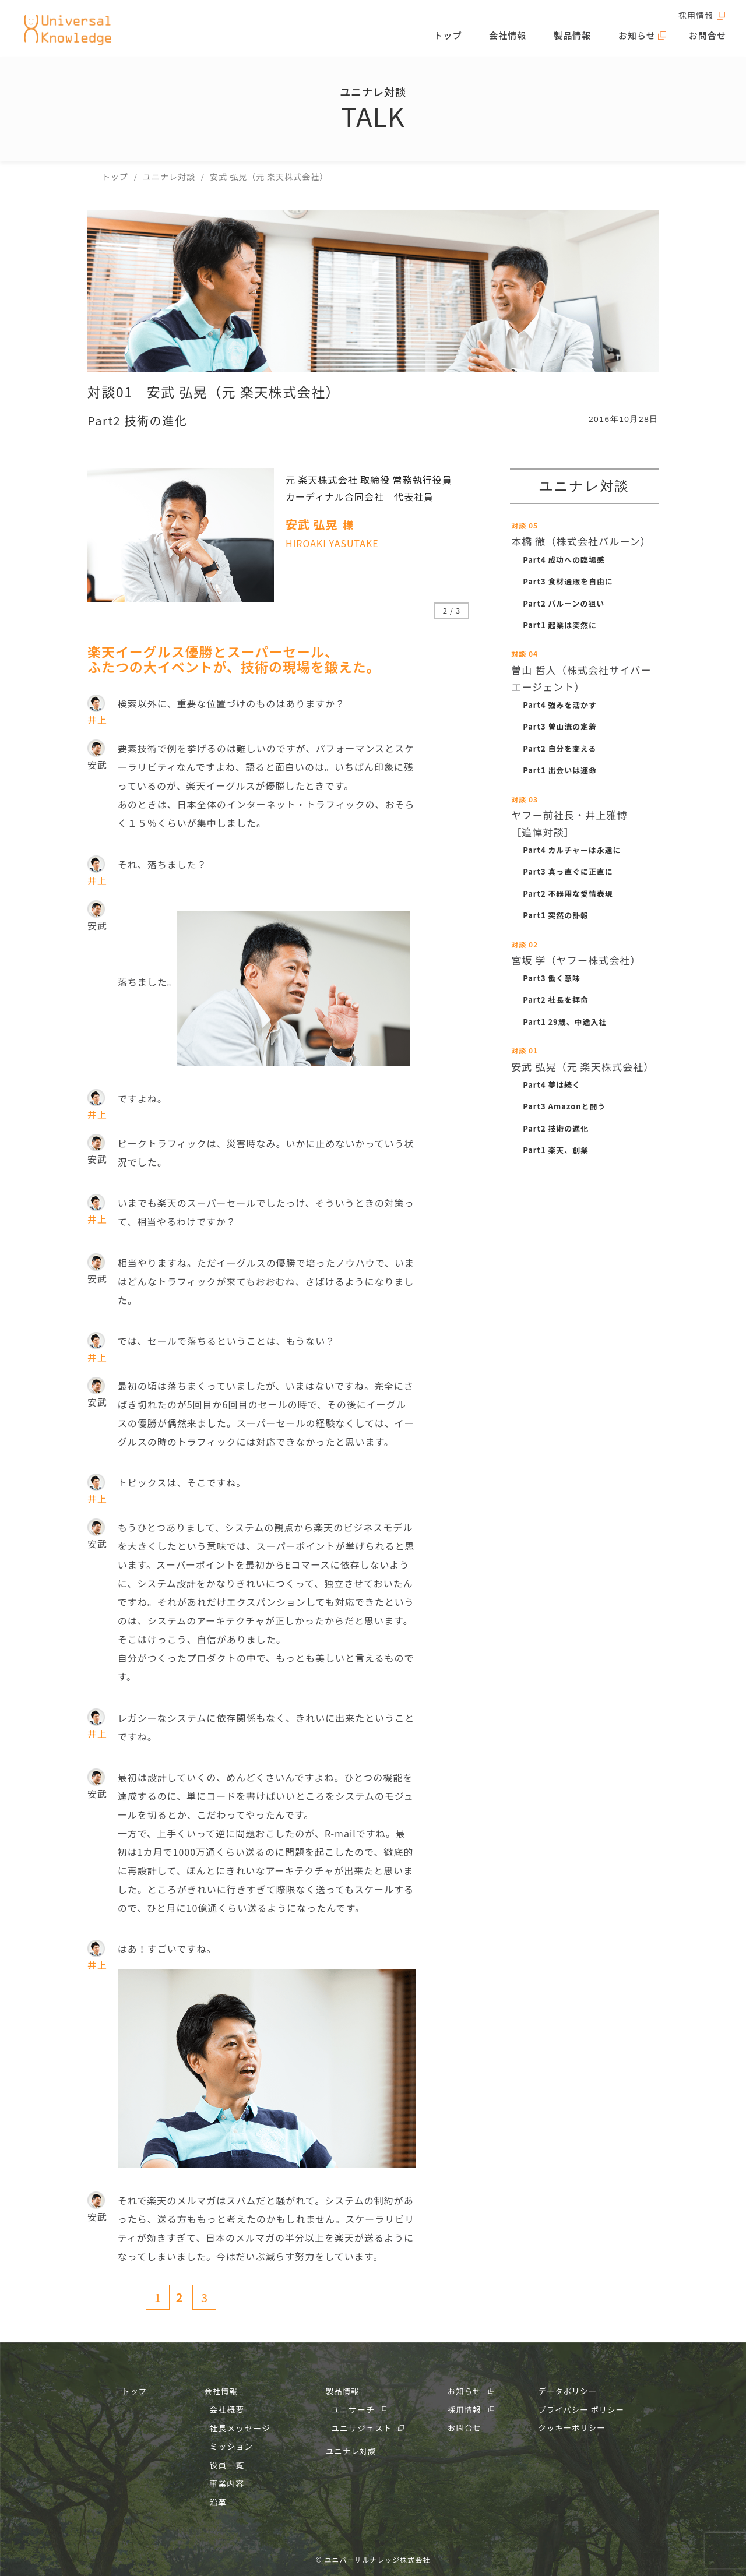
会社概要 (225, 2408)
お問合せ (709, 38)
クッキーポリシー (571, 2427)
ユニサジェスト (361, 2427)
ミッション (230, 2445)
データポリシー (566, 2389)
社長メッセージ (238, 2427)
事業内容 (225, 2482)
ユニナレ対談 (349, 2449)
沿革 (217, 2501)
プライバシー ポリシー (580, 2408)
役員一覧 (225, 2463)
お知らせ (639, 38)
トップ (458, 38)
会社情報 (515, 38)
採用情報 (693, 16)
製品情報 (577, 38)
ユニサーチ (352, 2408)
